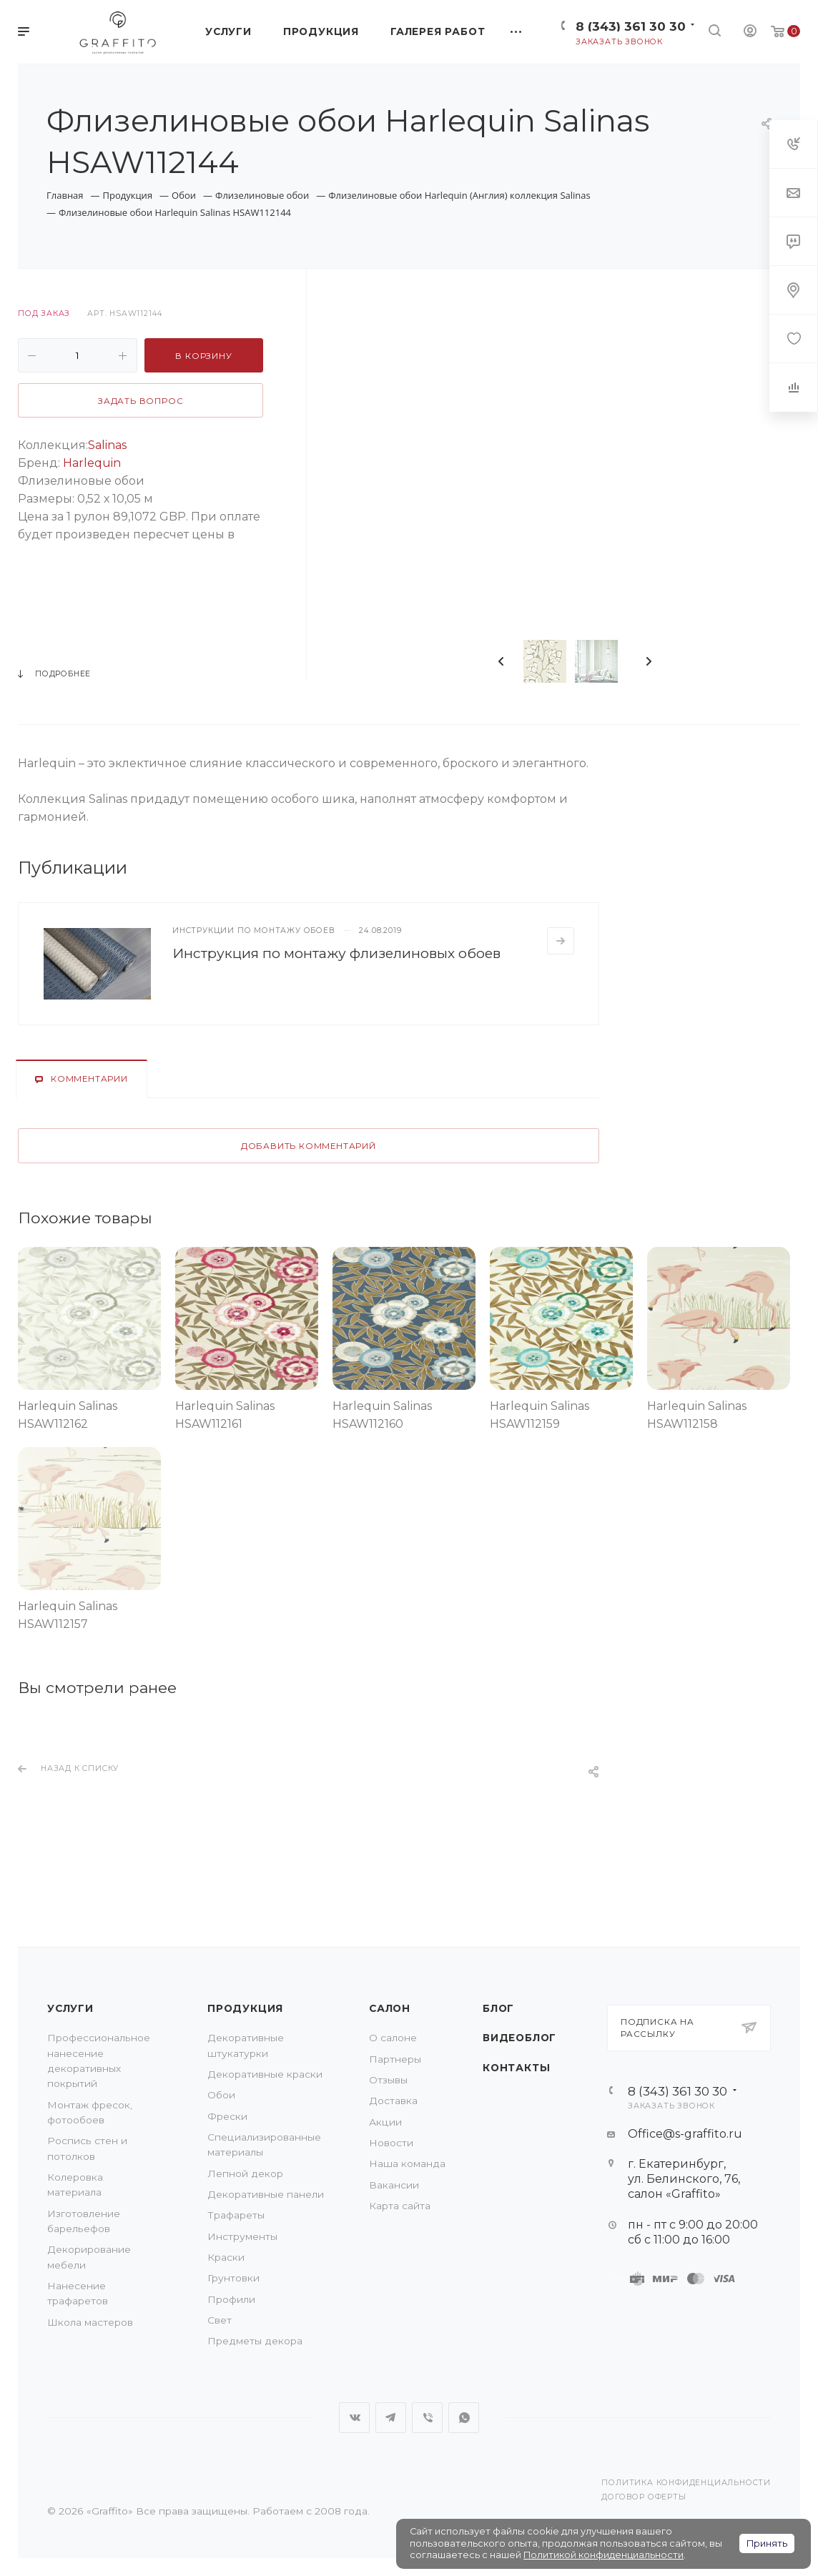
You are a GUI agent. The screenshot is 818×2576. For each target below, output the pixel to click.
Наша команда (407, 2163)
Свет (219, 2320)
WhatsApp (463, 2417)
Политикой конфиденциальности (603, 2555)
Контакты (516, 2067)
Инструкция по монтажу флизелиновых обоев (336, 953)
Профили (231, 2299)
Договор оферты (643, 2497)
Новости (391, 2142)
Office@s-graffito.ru (685, 2134)
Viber (427, 2417)
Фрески (227, 2116)
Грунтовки (233, 2278)
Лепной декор (245, 2173)
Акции (385, 2122)
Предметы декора (254, 2340)
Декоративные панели (265, 2194)
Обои (221, 2095)
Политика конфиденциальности (686, 2482)
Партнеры (395, 2059)
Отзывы (388, 2080)
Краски (226, 2257)
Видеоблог (519, 2037)
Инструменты (242, 2236)
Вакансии (394, 2185)
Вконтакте (354, 2417)
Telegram (390, 2417)
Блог (498, 2008)
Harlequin (92, 463)
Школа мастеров (90, 2322)
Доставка (393, 2100)
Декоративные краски (264, 2074)
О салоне (393, 2037)
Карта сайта (399, 2205)
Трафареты (236, 2215)
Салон (389, 2008)
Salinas (107, 445)
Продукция (245, 2008)
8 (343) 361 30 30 (631, 26)
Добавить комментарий (308, 1146)
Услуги (70, 2008)
